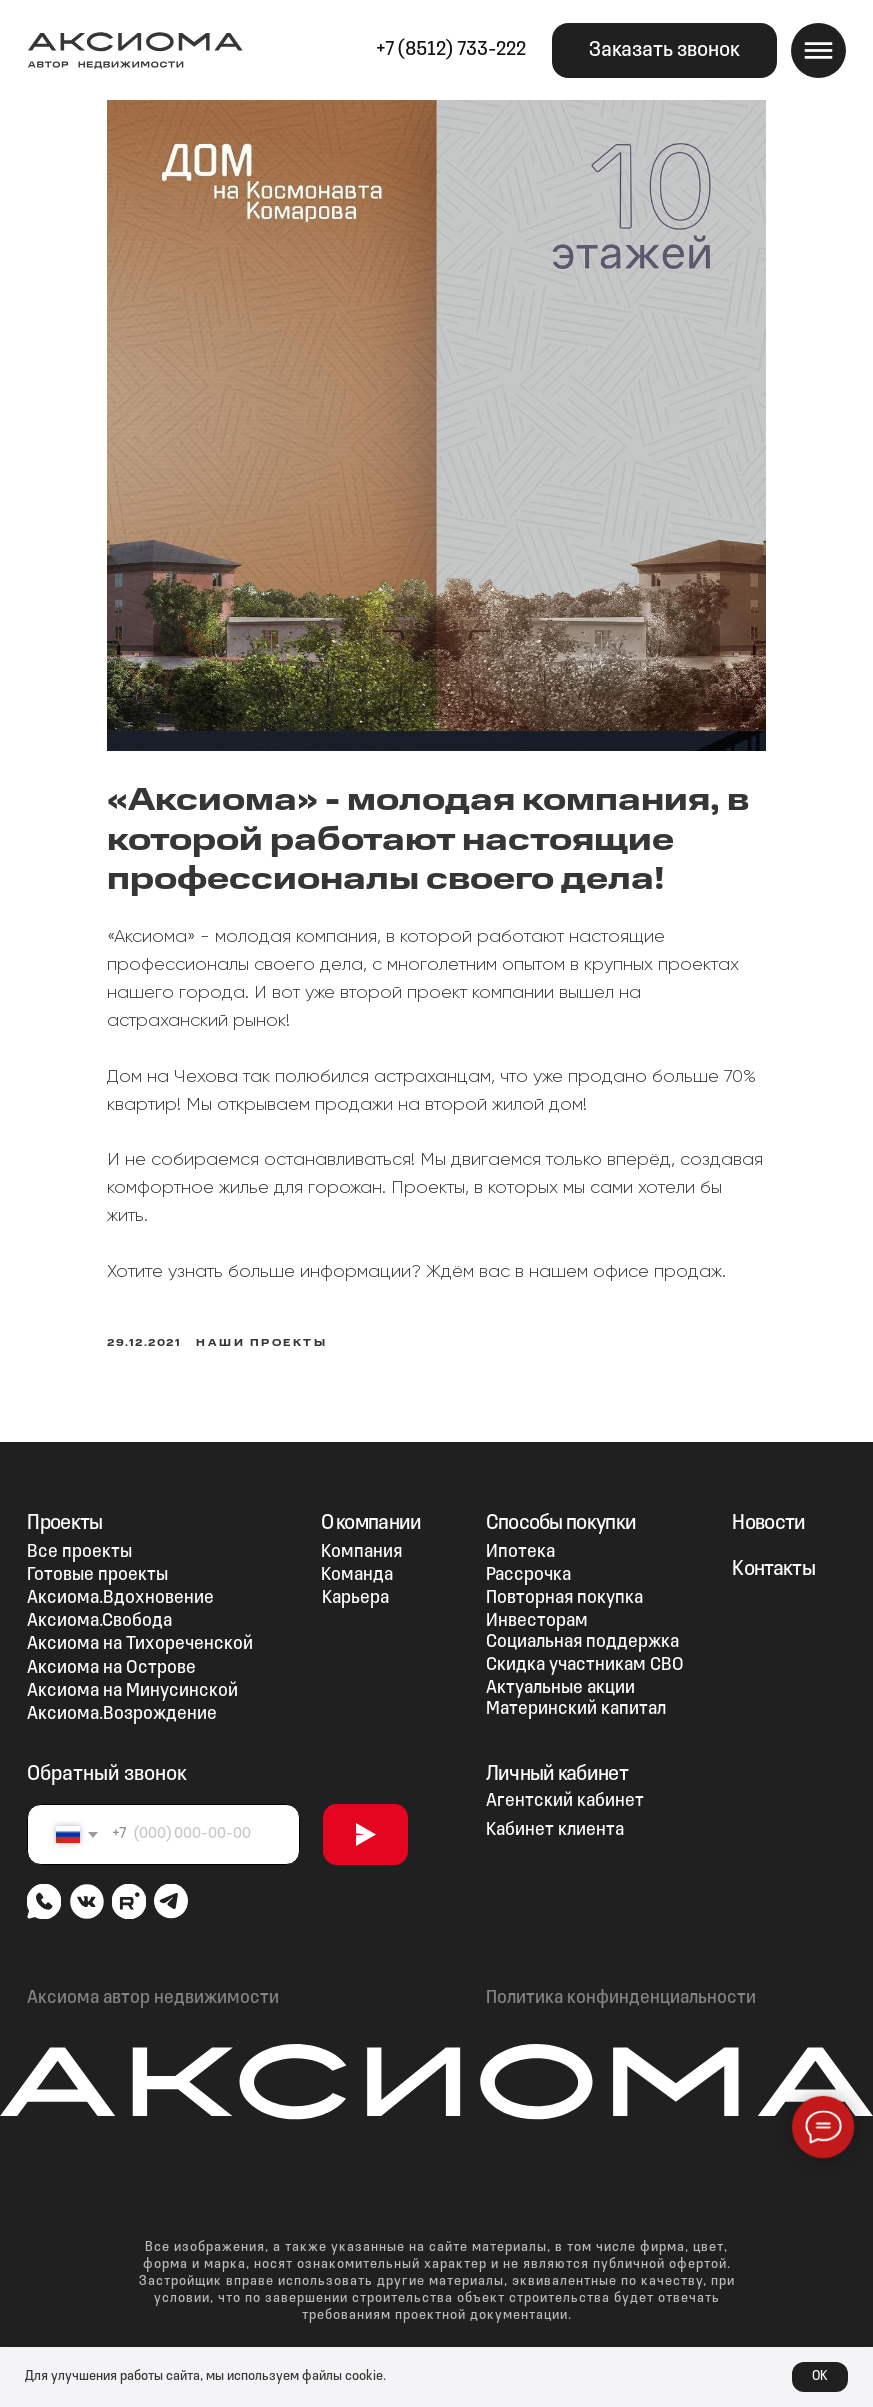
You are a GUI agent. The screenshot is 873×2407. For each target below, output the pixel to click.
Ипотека (520, 1538)
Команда (357, 1561)
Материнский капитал (576, 1695)
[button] (664, 50)
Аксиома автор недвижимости (153, 1984)
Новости (768, 1509)
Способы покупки (561, 1509)
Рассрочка (528, 1561)
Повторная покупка (564, 1584)
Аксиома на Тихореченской (140, 1631)
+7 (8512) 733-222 (451, 50)
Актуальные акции (560, 1674)
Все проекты (79, 1538)
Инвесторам (537, 1607)
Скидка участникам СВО (585, 1651)
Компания (361, 1538)
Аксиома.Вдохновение (120, 1584)
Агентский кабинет (565, 1787)
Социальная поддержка (582, 1629)
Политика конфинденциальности (621, 1984)
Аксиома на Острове (111, 1654)
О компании (371, 1509)
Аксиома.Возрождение (122, 1700)
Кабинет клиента (555, 1816)
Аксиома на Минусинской (132, 1677)
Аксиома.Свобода (99, 1607)
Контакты (773, 1555)
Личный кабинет (557, 1760)
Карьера (355, 1584)
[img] (44, 1888)
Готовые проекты (97, 1561)
